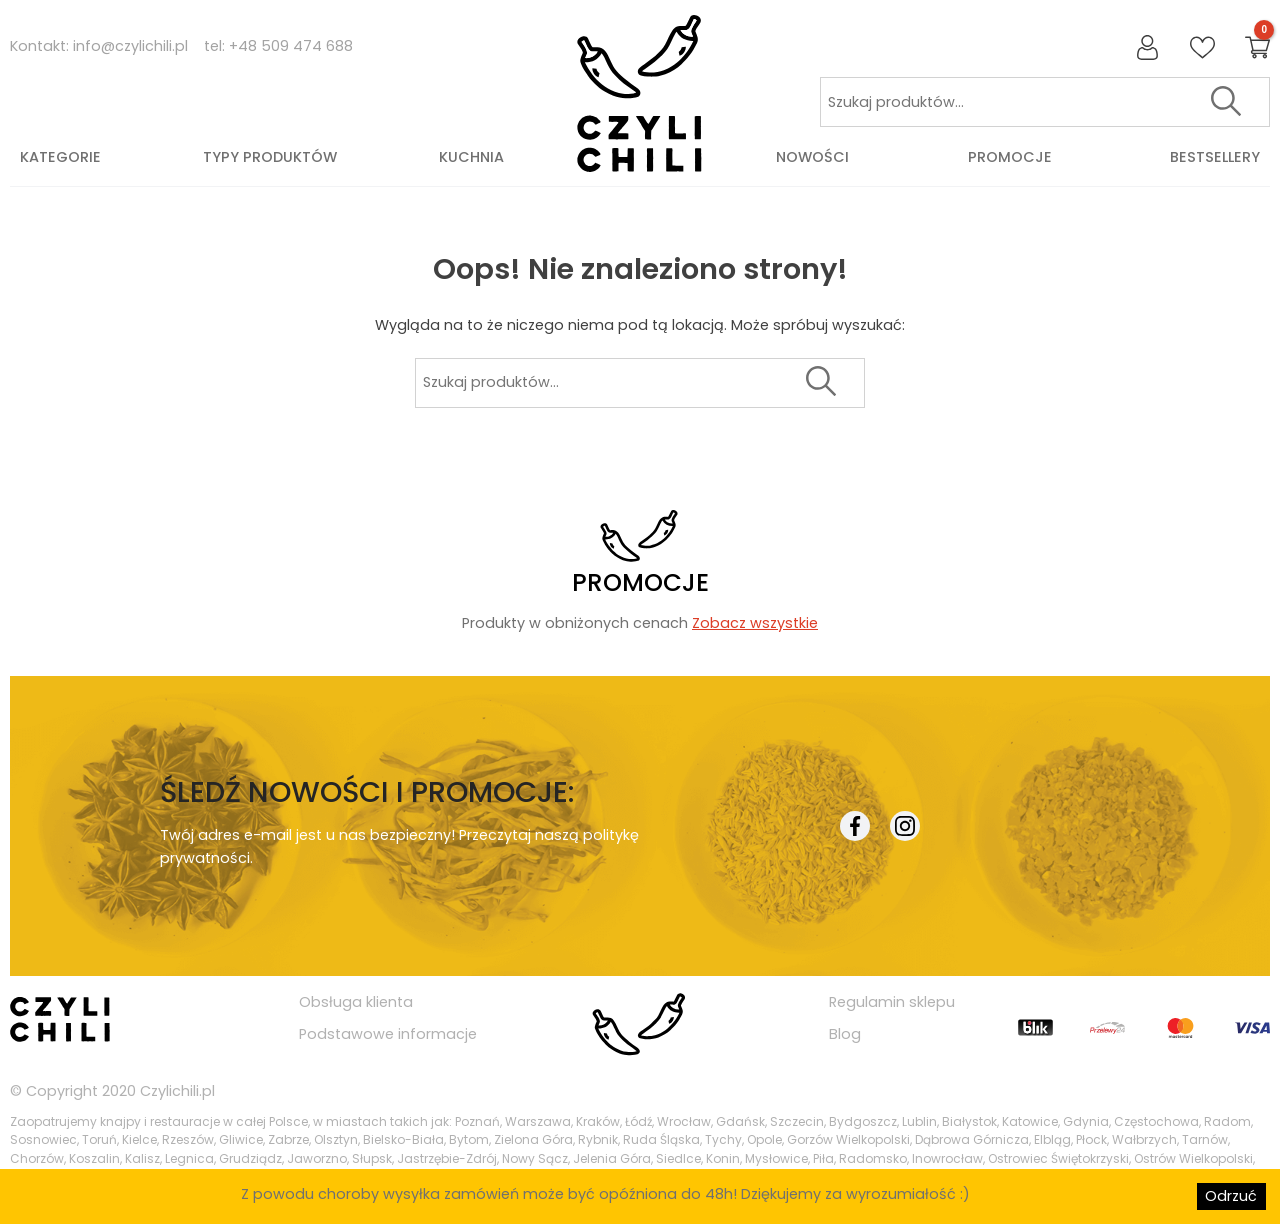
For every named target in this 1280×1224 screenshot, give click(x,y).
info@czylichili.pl (130, 46)
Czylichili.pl (177, 1091)
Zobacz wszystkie (755, 623)
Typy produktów (270, 157)
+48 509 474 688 (291, 46)
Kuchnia (471, 157)
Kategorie (60, 157)
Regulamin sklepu (892, 1002)
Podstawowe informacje (388, 1034)
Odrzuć (1231, 1196)
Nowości (812, 157)
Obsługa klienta (356, 1002)
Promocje (1010, 157)
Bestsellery (1215, 157)
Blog (845, 1034)
